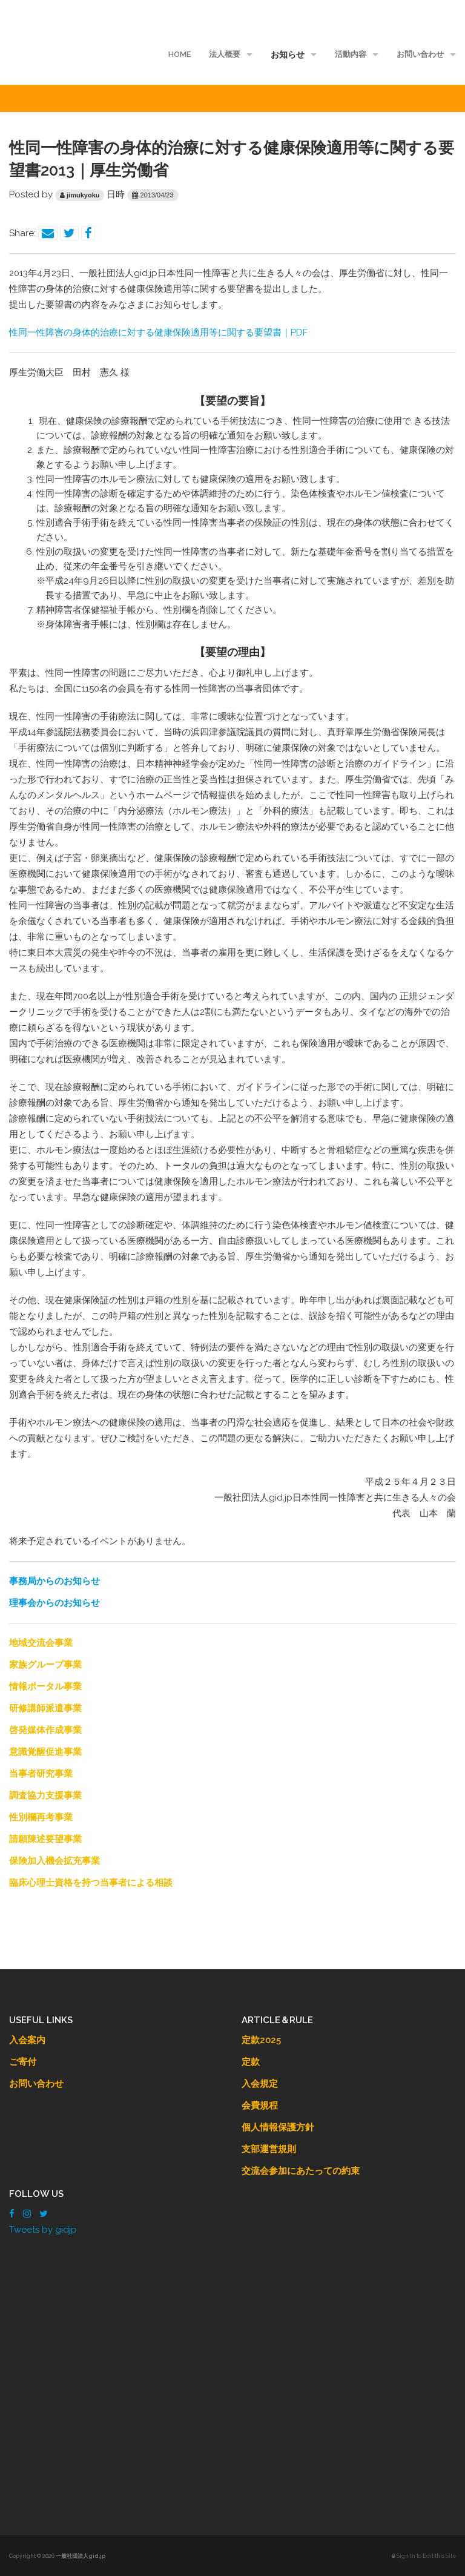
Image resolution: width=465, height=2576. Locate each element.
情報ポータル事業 (45, 1686)
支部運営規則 (269, 2149)
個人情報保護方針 (278, 2127)
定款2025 (261, 2040)
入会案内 (27, 2040)
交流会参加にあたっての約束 (301, 2170)
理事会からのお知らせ (54, 1602)
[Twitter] (43, 2213)
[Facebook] (12, 2213)
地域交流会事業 (41, 1642)
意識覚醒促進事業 (45, 1751)
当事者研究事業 (41, 1773)
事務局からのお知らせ (54, 1581)
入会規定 (260, 2083)
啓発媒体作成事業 (45, 1730)
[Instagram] (27, 2213)
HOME (179, 54)
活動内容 (350, 54)
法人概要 (224, 54)
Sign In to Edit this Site (424, 2556)
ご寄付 (22, 2061)
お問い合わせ (420, 54)
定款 (251, 2061)
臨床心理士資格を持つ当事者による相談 (91, 1882)
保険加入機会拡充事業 (54, 1860)
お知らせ (288, 54)
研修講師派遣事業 (45, 1708)
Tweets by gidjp (43, 2229)
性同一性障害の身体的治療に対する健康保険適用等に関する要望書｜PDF (158, 332)
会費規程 (260, 2105)
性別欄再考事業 (41, 1817)
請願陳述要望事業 (45, 1839)
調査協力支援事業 (45, 1795)
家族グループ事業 (45, 1664)
